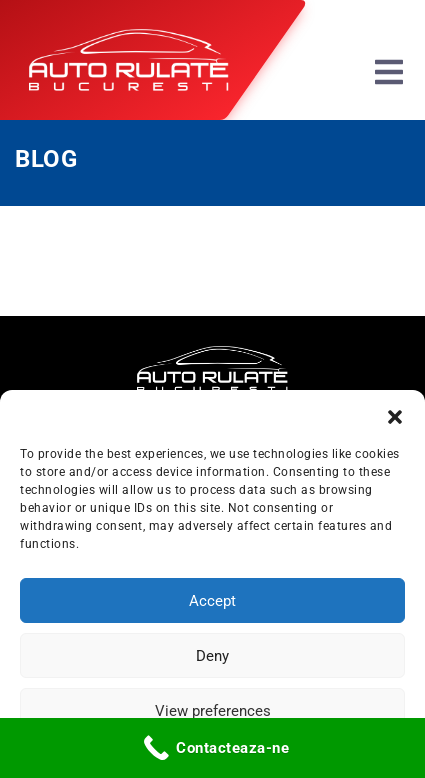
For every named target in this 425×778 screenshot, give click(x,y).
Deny (212, 656)
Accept (212, 601)
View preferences (213, 711)
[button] (395, 415)
